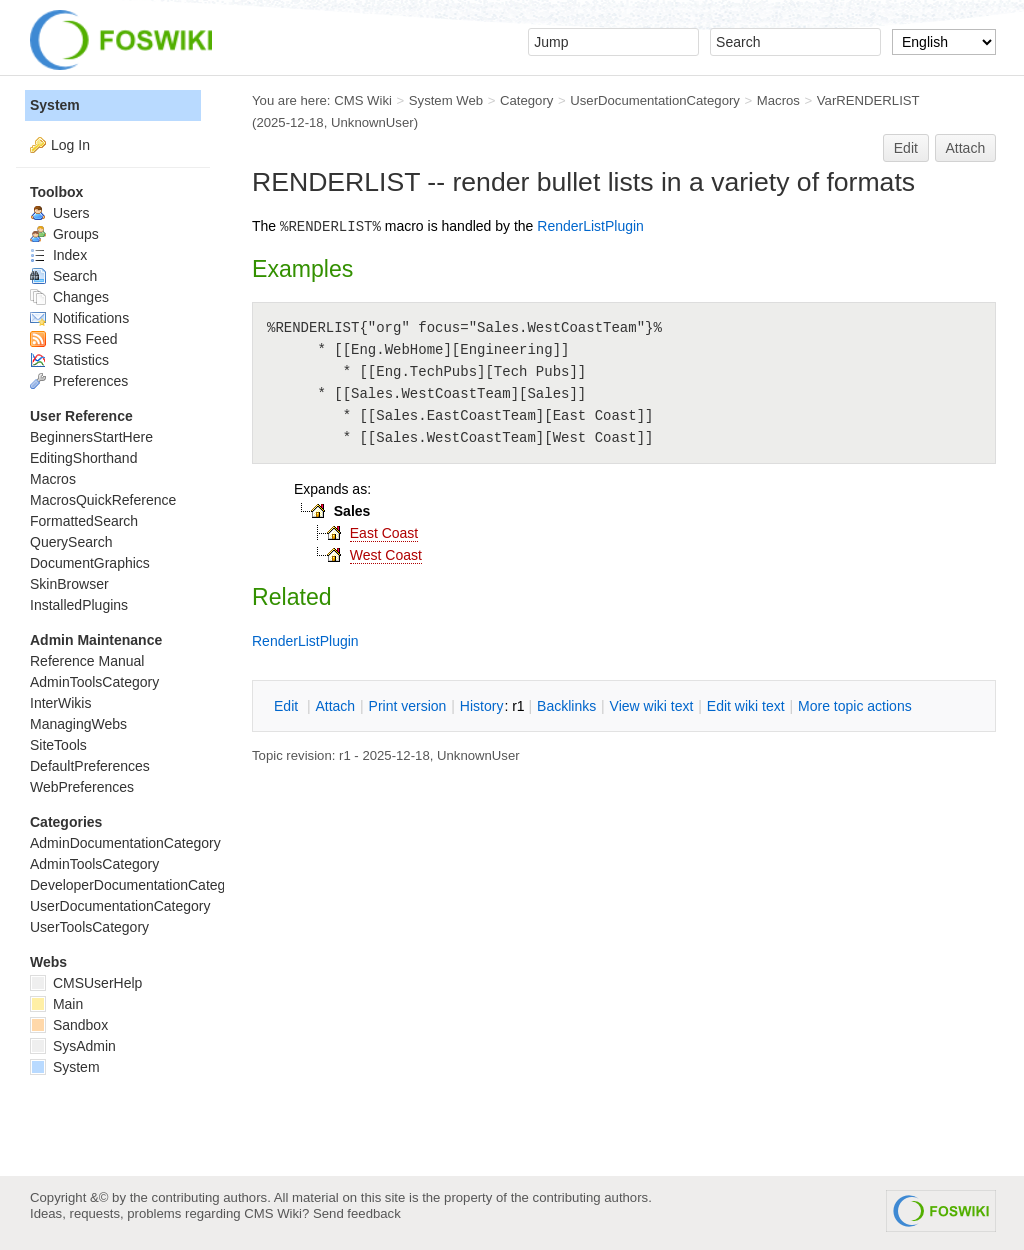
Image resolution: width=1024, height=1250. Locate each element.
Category (526, 100)
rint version (408, 706)
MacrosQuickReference (103, 500)
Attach (966, 148)
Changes (69, 297)
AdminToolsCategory (94, 682)
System (55, 105)
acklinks (566, 706)
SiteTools (58, 745)
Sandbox (69, 1025)
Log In (70, 145)
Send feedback (357, 1213)
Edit (906, 148)
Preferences (79, 381)
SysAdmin (73, 1046)
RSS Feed (73, 339)
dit (288, 706)
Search (63, 276)
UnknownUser (372, 122)
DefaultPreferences (90, 766)
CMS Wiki (363, 100)
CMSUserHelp (86, 983)
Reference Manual (87, 661)
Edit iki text (746, 706)
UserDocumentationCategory (655, 100)
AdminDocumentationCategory (125, 843)
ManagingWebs (78, 724)
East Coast (384, 533)
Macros (778, 100)
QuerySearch (71, 542)
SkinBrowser (69, 584)
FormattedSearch (84, 521)
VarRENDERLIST (868, 100)
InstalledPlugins (79, 605)
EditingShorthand (83, 458)
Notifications (79, 318)
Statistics (69, 360)
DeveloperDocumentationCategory (137, 885)
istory (482, 706)
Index (58, 255)
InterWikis (60, 703)
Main (56, 1004)
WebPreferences (82, 787)
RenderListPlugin (590, 226)
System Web (446, 100)
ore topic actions (855, 706)
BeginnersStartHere (91, 437)
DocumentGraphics (90, 563)
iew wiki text (652, 706)
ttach (335, 706)
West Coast (386, 555)
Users (59, 213)
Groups (64, 234)
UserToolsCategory (89, 927)
